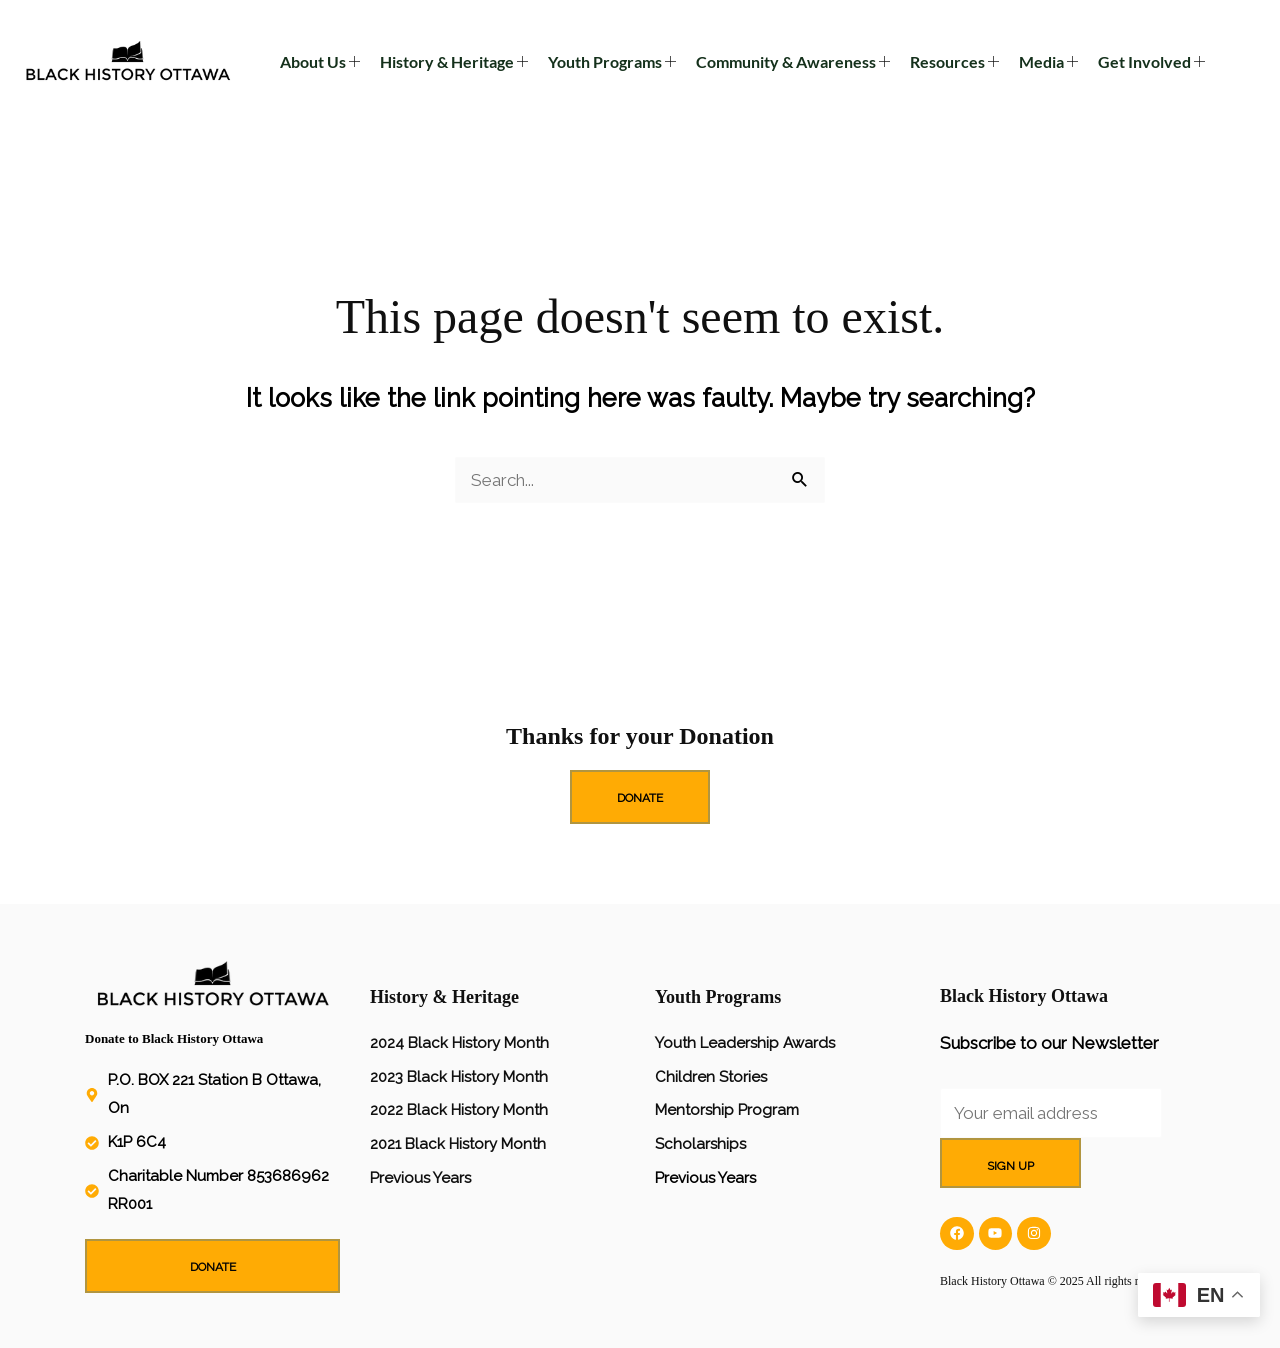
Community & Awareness (793, 62)
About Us (320, 62)
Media (1048, 62)
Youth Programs (612, 62)
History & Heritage (454, 62)
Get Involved (1151, 62)
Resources (954, 62)
